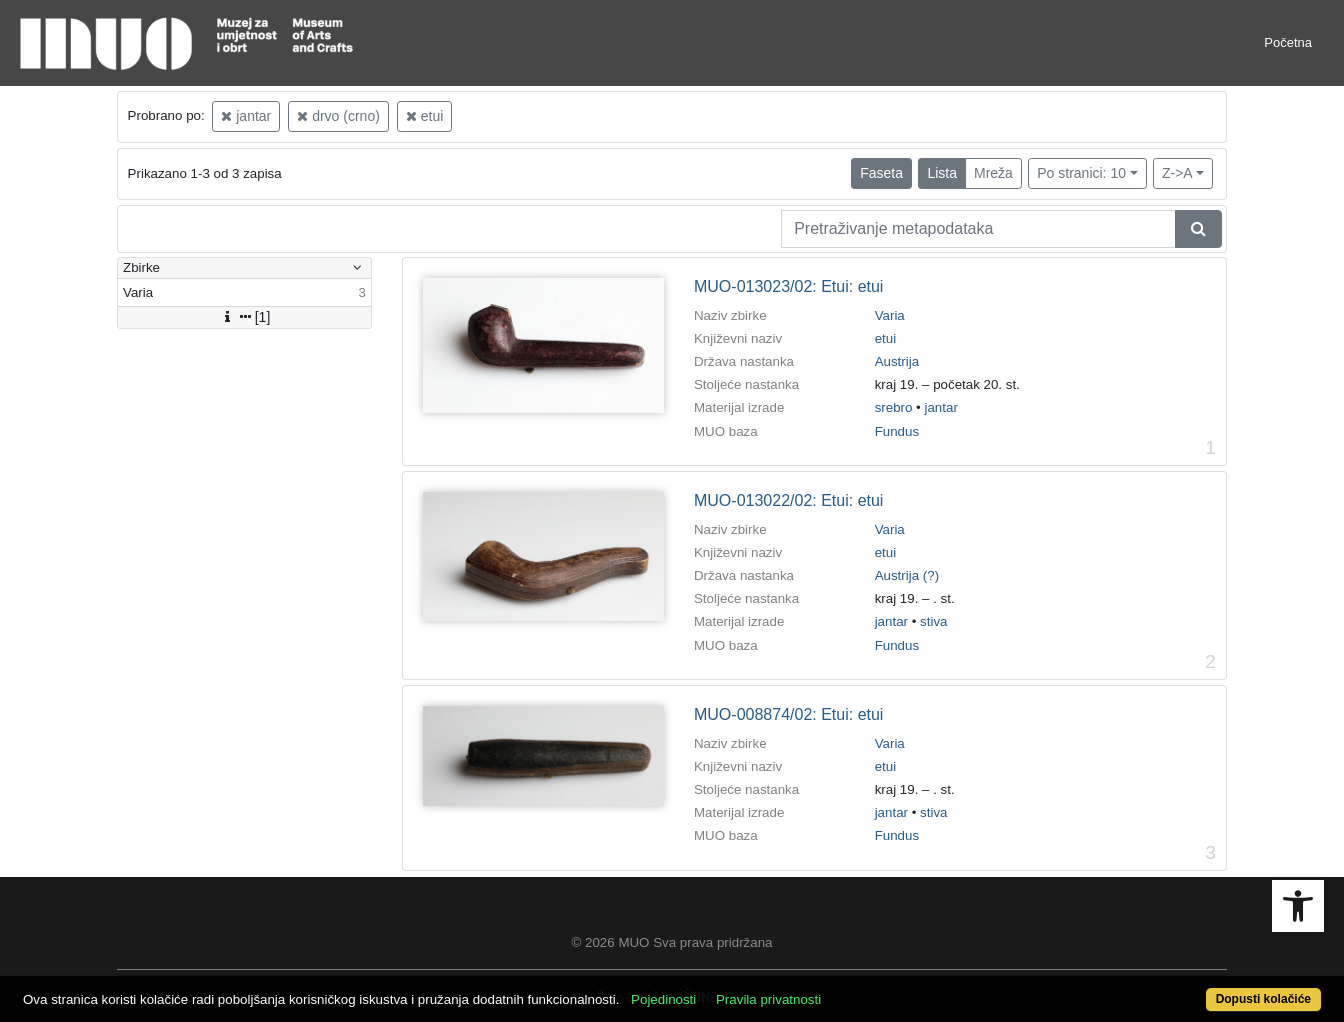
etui (424, 116)
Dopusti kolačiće (1263, 999)
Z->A (1177, 173)
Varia (890, 315)
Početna (1288, 42)
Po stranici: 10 (1081, 173)
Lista (942, 173)
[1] (245, 317)
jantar (246, 116)
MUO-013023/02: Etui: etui (788, 286)
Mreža (993, 173)
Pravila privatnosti (768, 999)
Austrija (897, 361)
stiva (933, 621)
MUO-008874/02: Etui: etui (788, 714)
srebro (894, 407)
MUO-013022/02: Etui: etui (788, 500)
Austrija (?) (907, 575)
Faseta (881, 173)
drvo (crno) (338, 116)
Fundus (897, 431)
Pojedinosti (663, 999)
